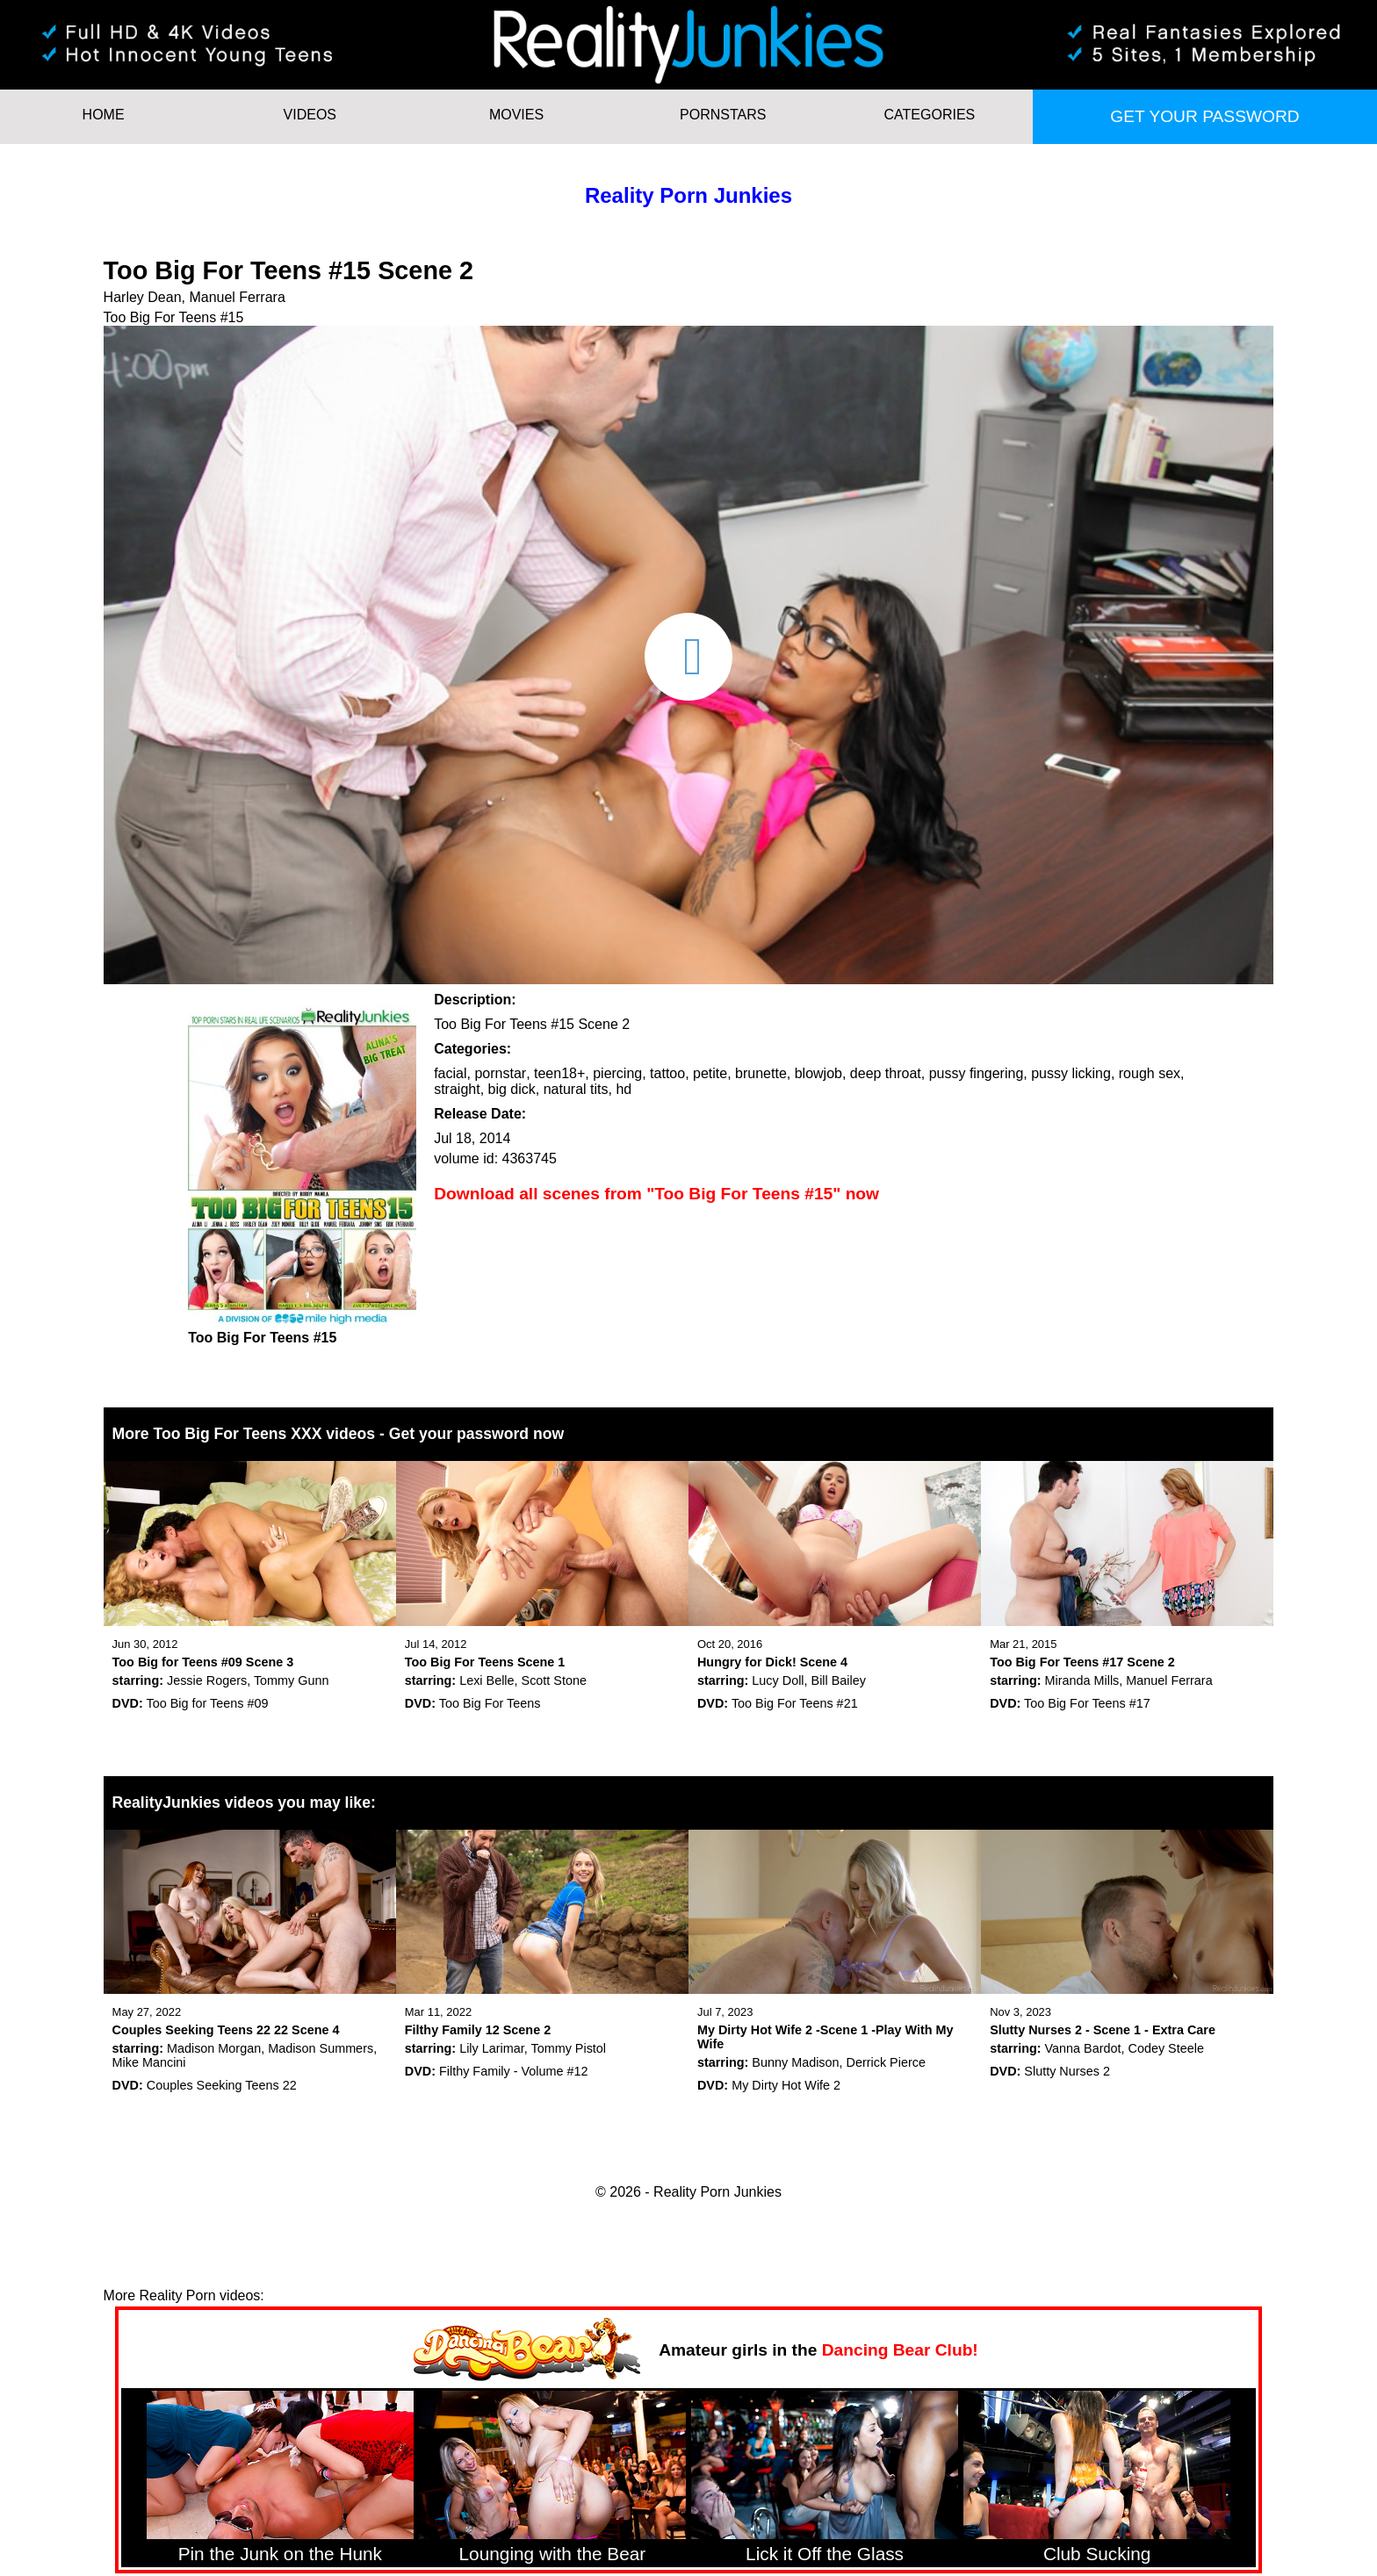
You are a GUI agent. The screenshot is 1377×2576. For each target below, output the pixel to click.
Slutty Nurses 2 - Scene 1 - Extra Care (1102, 2030)
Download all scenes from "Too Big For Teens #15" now (656, 1193)
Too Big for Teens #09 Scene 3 (203, 1662)
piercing (617, 1073)
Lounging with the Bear (552, 2554)
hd (623, 1089)
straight (456, 1089)
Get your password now (476, 1434)
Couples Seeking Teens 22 (222, 2085)
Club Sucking (1097, 2554)
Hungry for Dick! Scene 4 (772, 1662)
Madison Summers (320, 2048)
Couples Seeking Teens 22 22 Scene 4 (226, 2030)
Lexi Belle (486, 1680)
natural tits (576, 1089)
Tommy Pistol (568, 2048)
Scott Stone (554, 1680)
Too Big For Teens (490, 1703)
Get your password (1204, 116)
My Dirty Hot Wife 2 (786, 2085)
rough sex (1149, 1073)
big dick (512, 1089)
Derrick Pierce (886, 2062)
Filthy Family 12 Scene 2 (478, 2030)
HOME (104, 114)
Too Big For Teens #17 (1087, 1703)
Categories (930, 114)
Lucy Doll (778, 1680)
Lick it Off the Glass (825, 2554)
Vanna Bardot (1083, 2048)
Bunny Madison (795, 2062)
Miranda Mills (1082, 1680)
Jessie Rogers (207, 1680)
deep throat (885, 1073)
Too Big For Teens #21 (795, 1703)
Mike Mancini (149, 2062)
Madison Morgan (214, 2048)
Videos (310, 114)
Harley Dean (143, 297)
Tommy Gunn (291, 1680)
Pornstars (723, 114)
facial (450, 1073)
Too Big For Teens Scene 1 (485, 1662)
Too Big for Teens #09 (208, 1703)
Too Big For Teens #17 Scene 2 (1082, 1662)
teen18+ (559, 1073)
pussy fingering (976, 1073)
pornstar (500, 1073)
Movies (516, 114)
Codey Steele (1165, 2048)
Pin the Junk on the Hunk (280, 2554)
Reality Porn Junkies (688, 195)
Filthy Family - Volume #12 (513, 2071)
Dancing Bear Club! (900, 2350)
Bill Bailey (838, 1680)
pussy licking (1071, 1073)
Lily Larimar (491, 2048)
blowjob (818, 1073)
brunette (761, 1073)
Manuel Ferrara (237, 297)
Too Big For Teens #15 (174, 317)
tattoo (667, 1073)
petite (710, 1073)
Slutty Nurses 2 (1067, 2071)
